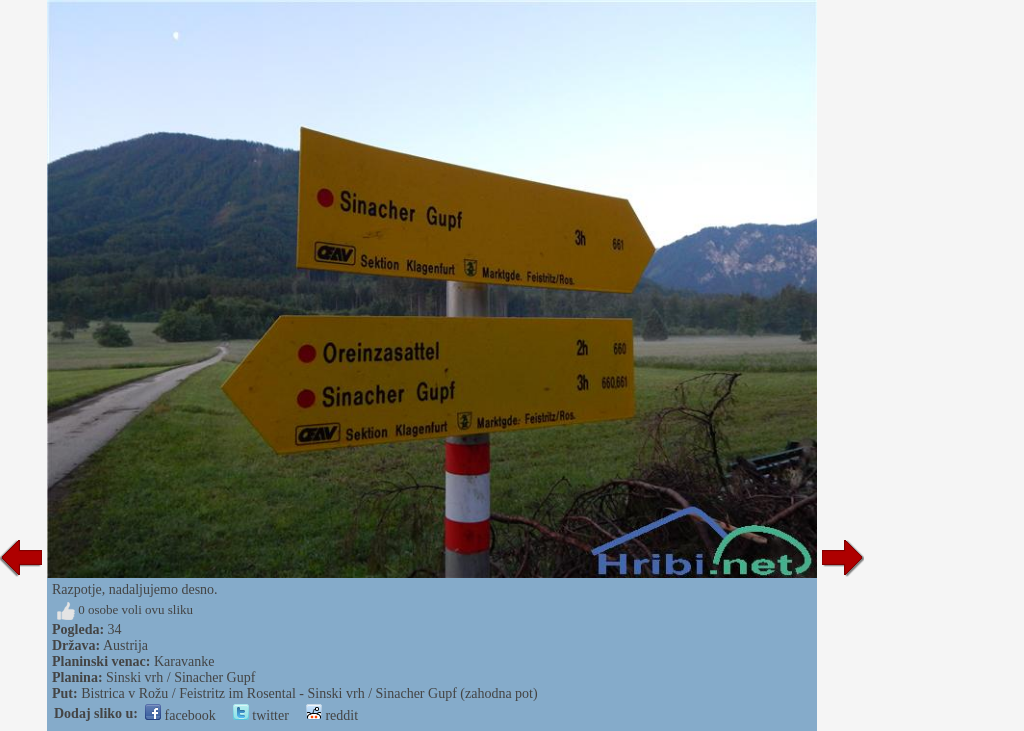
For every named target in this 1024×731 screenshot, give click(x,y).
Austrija (125, 645)
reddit (332, 715)
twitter (261, 715)
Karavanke (184, 661)
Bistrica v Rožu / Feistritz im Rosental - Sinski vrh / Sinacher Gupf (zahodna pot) (309, 693)
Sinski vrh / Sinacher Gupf (180, 677)
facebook (180, 715)
